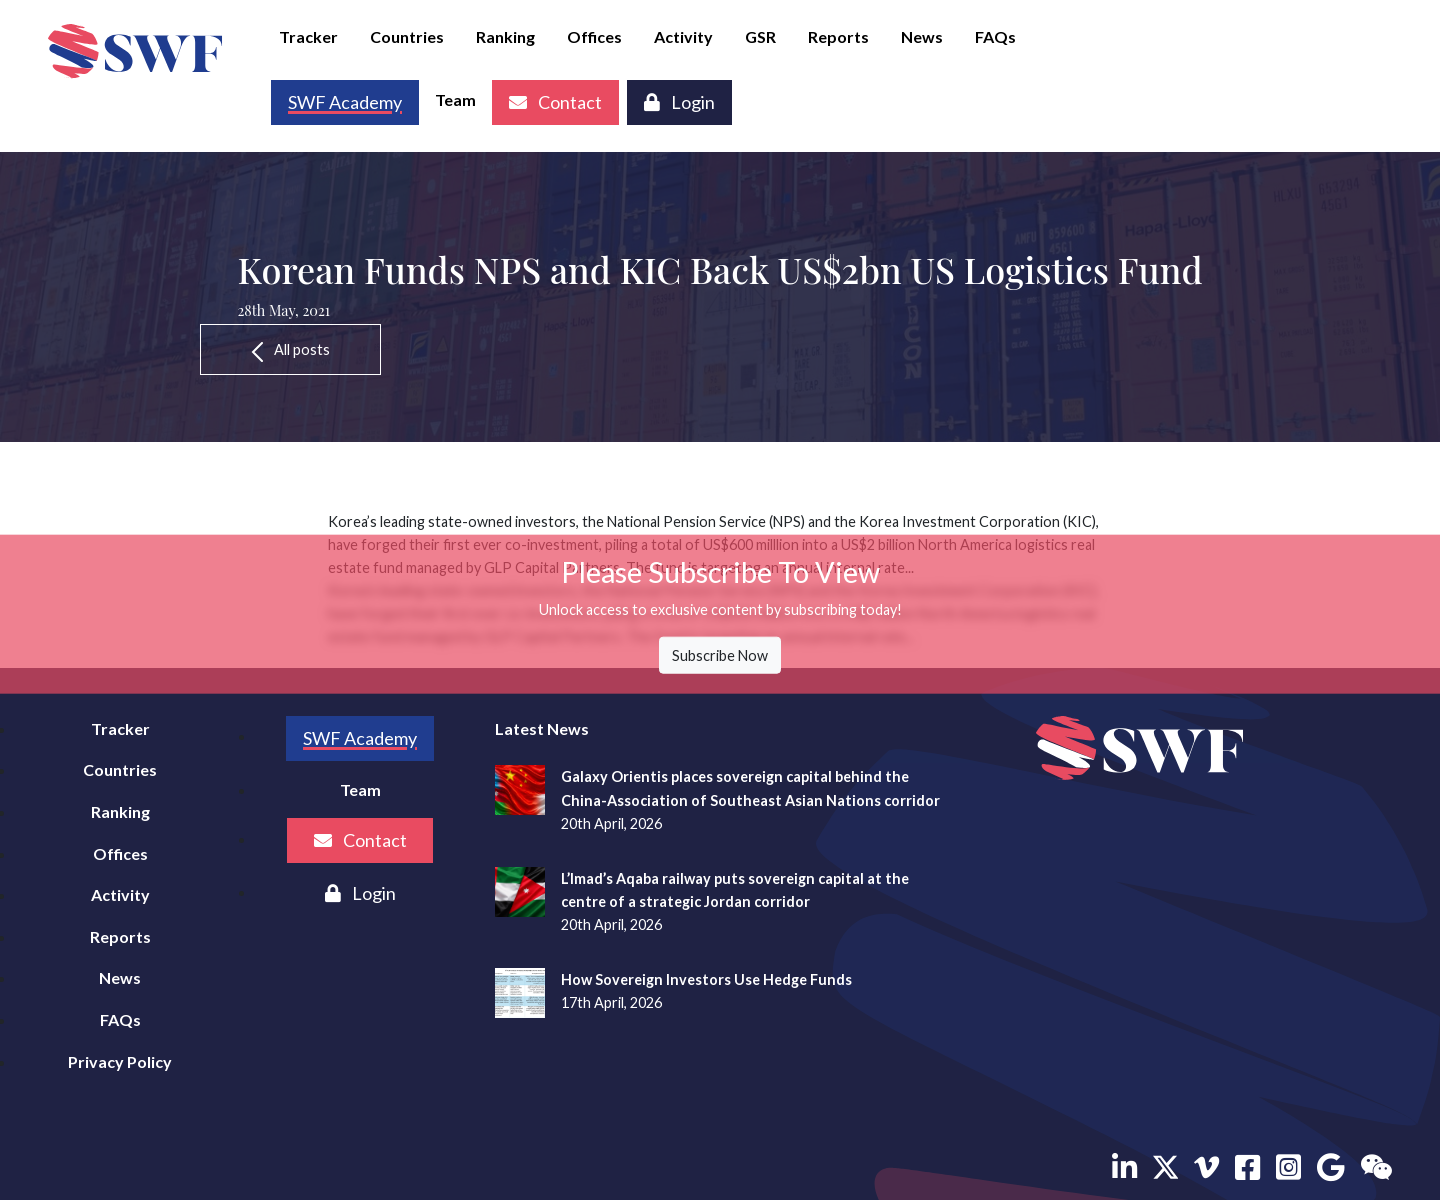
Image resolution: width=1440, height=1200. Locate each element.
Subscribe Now (720, 655)
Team (455, 99)
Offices (594, 36)
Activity (683, 36)
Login (679, 102)
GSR (760, 36)
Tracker (308, 36)
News (922, 36)
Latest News (542, 728)
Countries (407, 36)
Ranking (505, 36)
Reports (838, 36)
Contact (555, 102)
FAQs (995, 36)
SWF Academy (360, 738)
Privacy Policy (120, 1061)
